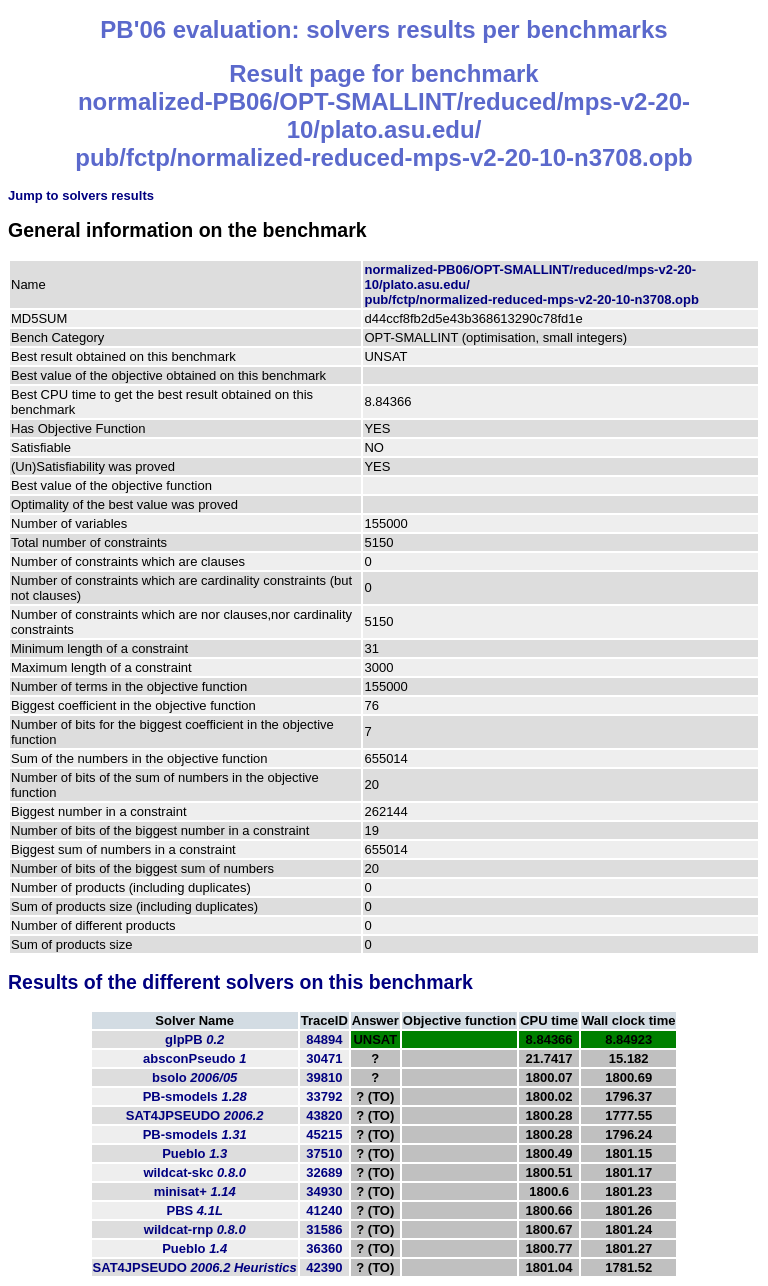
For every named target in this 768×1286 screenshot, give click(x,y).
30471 (324, 1058)
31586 (324, 1229)
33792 (324, 1096)
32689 (324, 1172)
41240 (324, 1210)
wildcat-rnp (195, 1229)
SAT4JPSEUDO (195, 1115)
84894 (324, 1039)
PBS (195, 1210)
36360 (324, 1248)
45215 (324, 1134)
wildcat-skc (194, 1172)
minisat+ (195, 1191)
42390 (324, 1267)
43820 (324, 1115)
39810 (324, 1077)
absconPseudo (194, 1058)
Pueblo (194, 1153)
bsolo (194, 1077)
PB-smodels (195, 1096)
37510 (324, 1153)
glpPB (194, 1039)
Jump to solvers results (81, 195)
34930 (324, 1191)
